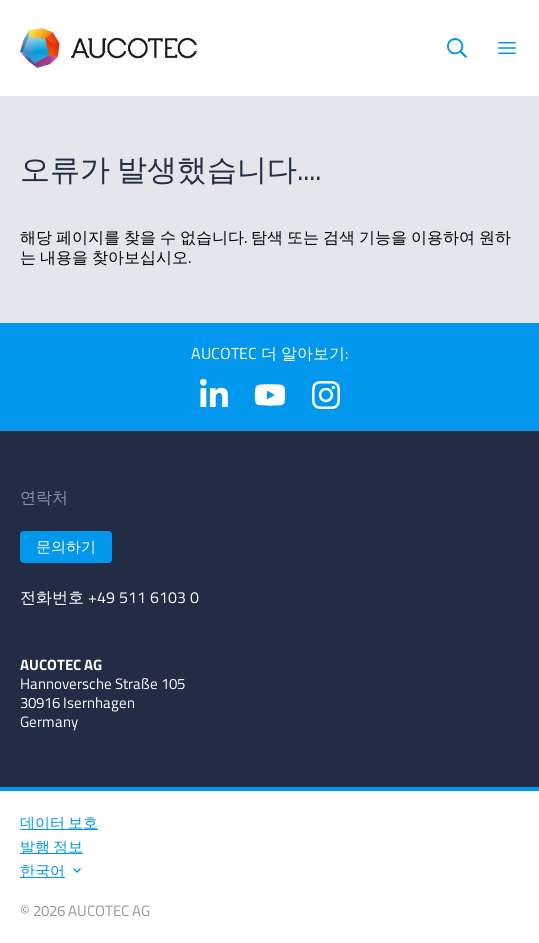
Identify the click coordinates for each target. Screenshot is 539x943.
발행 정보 (51, 846)
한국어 (49, 870)
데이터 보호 (59, 822)
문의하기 (66, 546)
